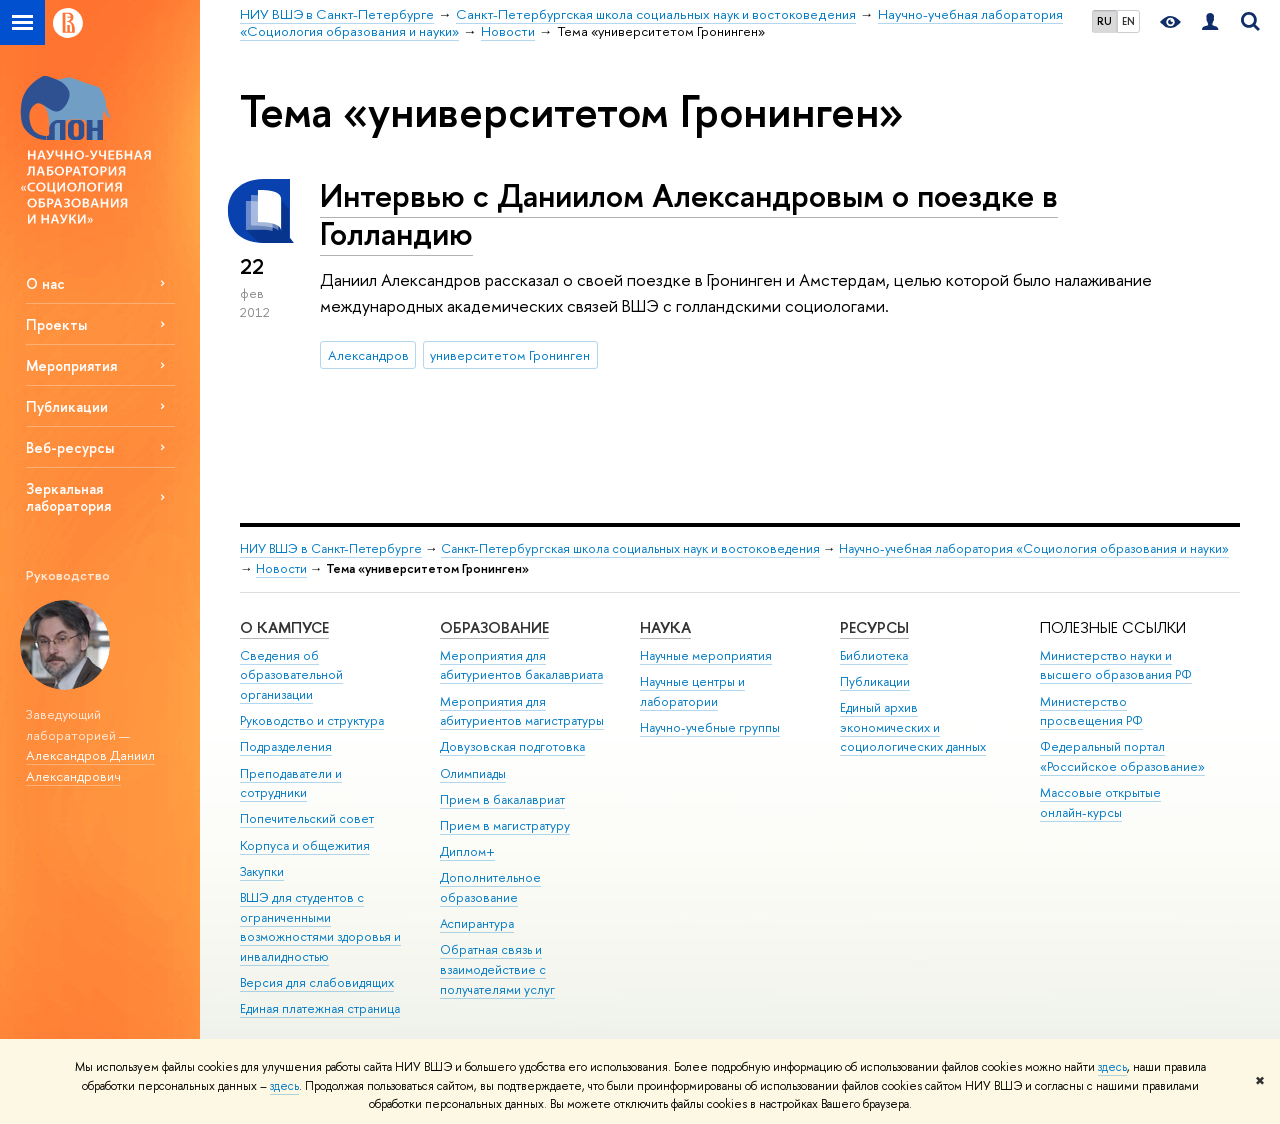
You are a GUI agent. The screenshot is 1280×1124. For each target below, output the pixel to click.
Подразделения (286, 746)
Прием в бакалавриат (502, 799)
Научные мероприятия (706, 655)
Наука (665, 627)
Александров (368, 355)
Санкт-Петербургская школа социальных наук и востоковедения (630, 548)
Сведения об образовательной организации (291, 675)
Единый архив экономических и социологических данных (913, 727)
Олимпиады (473, 773)
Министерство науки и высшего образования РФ (1116, 665)
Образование (494, 627)
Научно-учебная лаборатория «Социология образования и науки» (1034, 548)
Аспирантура (477, 923)
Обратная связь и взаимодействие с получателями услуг (497, 969)
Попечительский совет (307, 818)
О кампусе (284, 627)
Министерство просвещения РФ (1091, 711)
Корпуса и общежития (305, 845)
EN (1128, 21)
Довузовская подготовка (512, 746)
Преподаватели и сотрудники (291, 783)
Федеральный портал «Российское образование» (1122, 756)
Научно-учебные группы (710, 727)
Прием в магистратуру (505, 825)
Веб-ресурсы (70, 447)
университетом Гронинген (510, 355)
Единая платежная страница (320, 1008)
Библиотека (874, 655)
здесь (1112, 1067)
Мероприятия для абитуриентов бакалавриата (521, 665)
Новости (281, 568)
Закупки (262, 871)
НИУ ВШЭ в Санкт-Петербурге (331, 548)
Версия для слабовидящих (317, 982)
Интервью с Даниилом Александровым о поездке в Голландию (689, 214)
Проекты (56, 324)
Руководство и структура (312, 720)
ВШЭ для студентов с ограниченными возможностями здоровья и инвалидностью (320, 927)
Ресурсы (874, 627)
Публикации (875, 681)
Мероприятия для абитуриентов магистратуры (522, 711)
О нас (45, 283)
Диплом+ (467, 851)
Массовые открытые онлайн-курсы (1100, 802)
